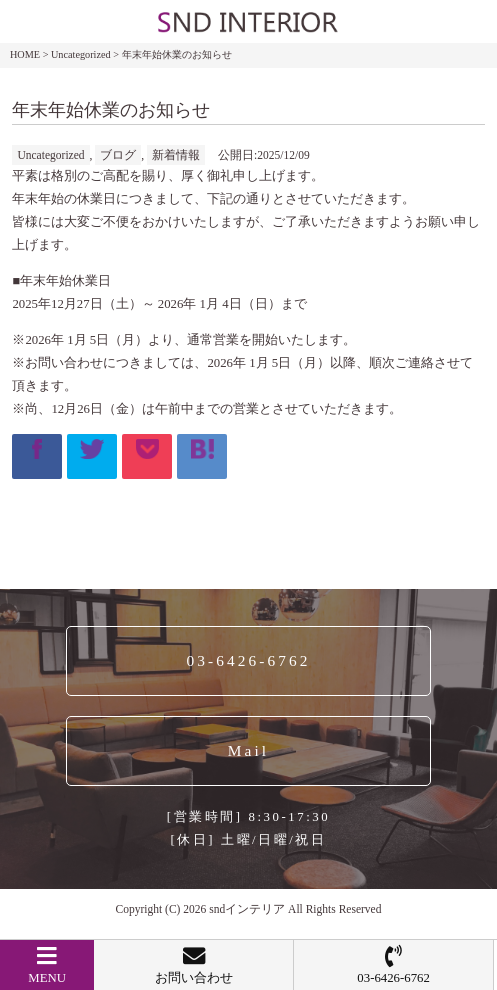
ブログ (118, 155)
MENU (47, 965)
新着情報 (176, 155)
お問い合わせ (193, 965)
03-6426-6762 (393, 965)
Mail (248, 750)
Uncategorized (50, 155)
